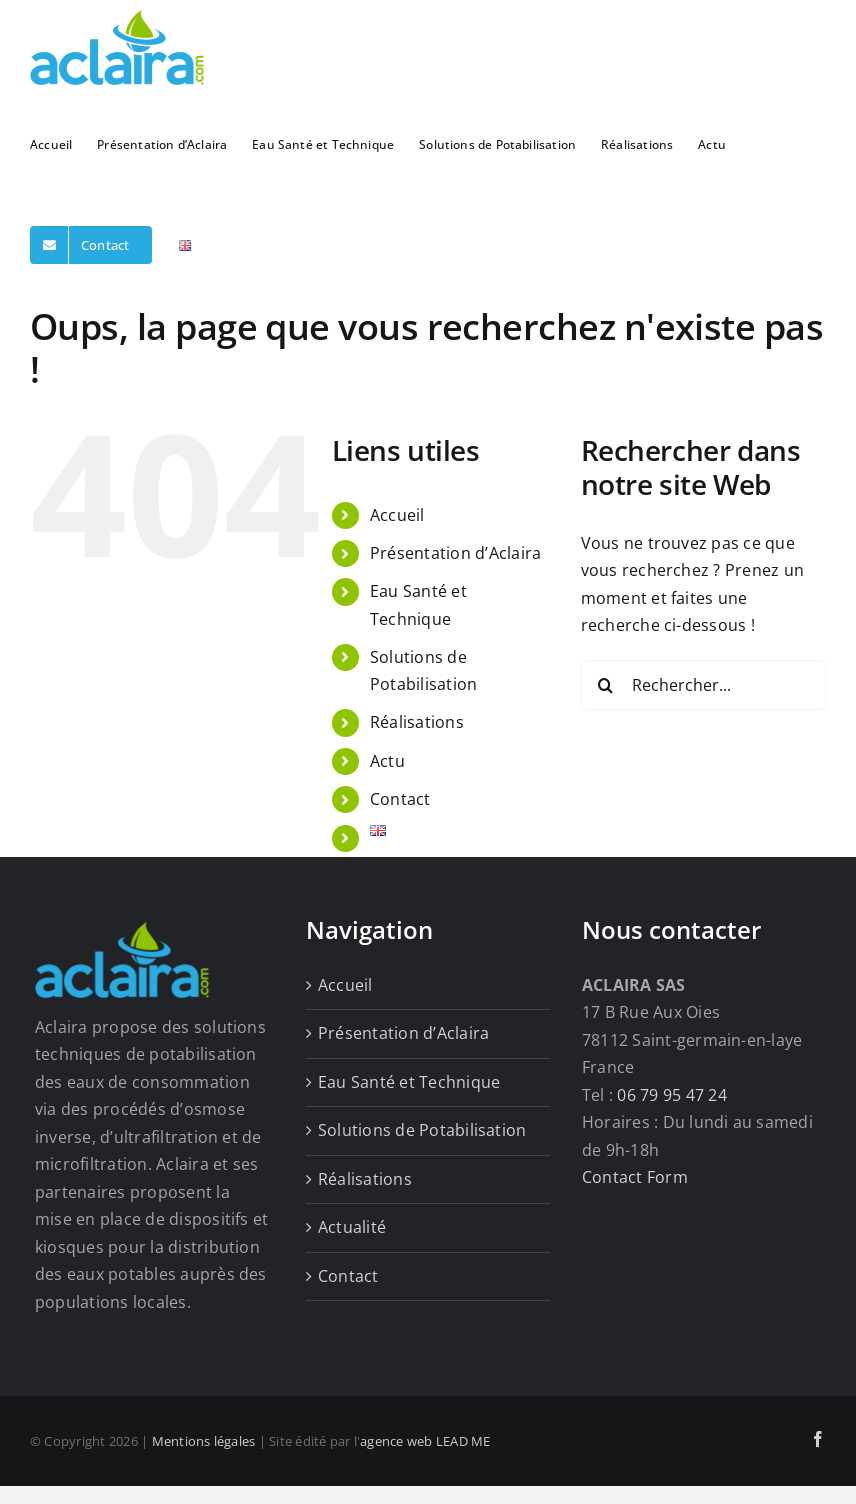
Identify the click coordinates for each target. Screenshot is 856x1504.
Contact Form (635, 1177)
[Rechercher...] (703, 685)
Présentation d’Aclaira (455, 553)
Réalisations (417, 722)
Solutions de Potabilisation (422, 1130)
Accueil (397, 515)
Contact (400, 799)
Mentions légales (204, 1441)
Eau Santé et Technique (409, 1082)
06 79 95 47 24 (671, 1095)
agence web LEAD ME (425, 1441)
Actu (387, 761)
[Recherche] (606, 685)
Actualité (352, 1227)
